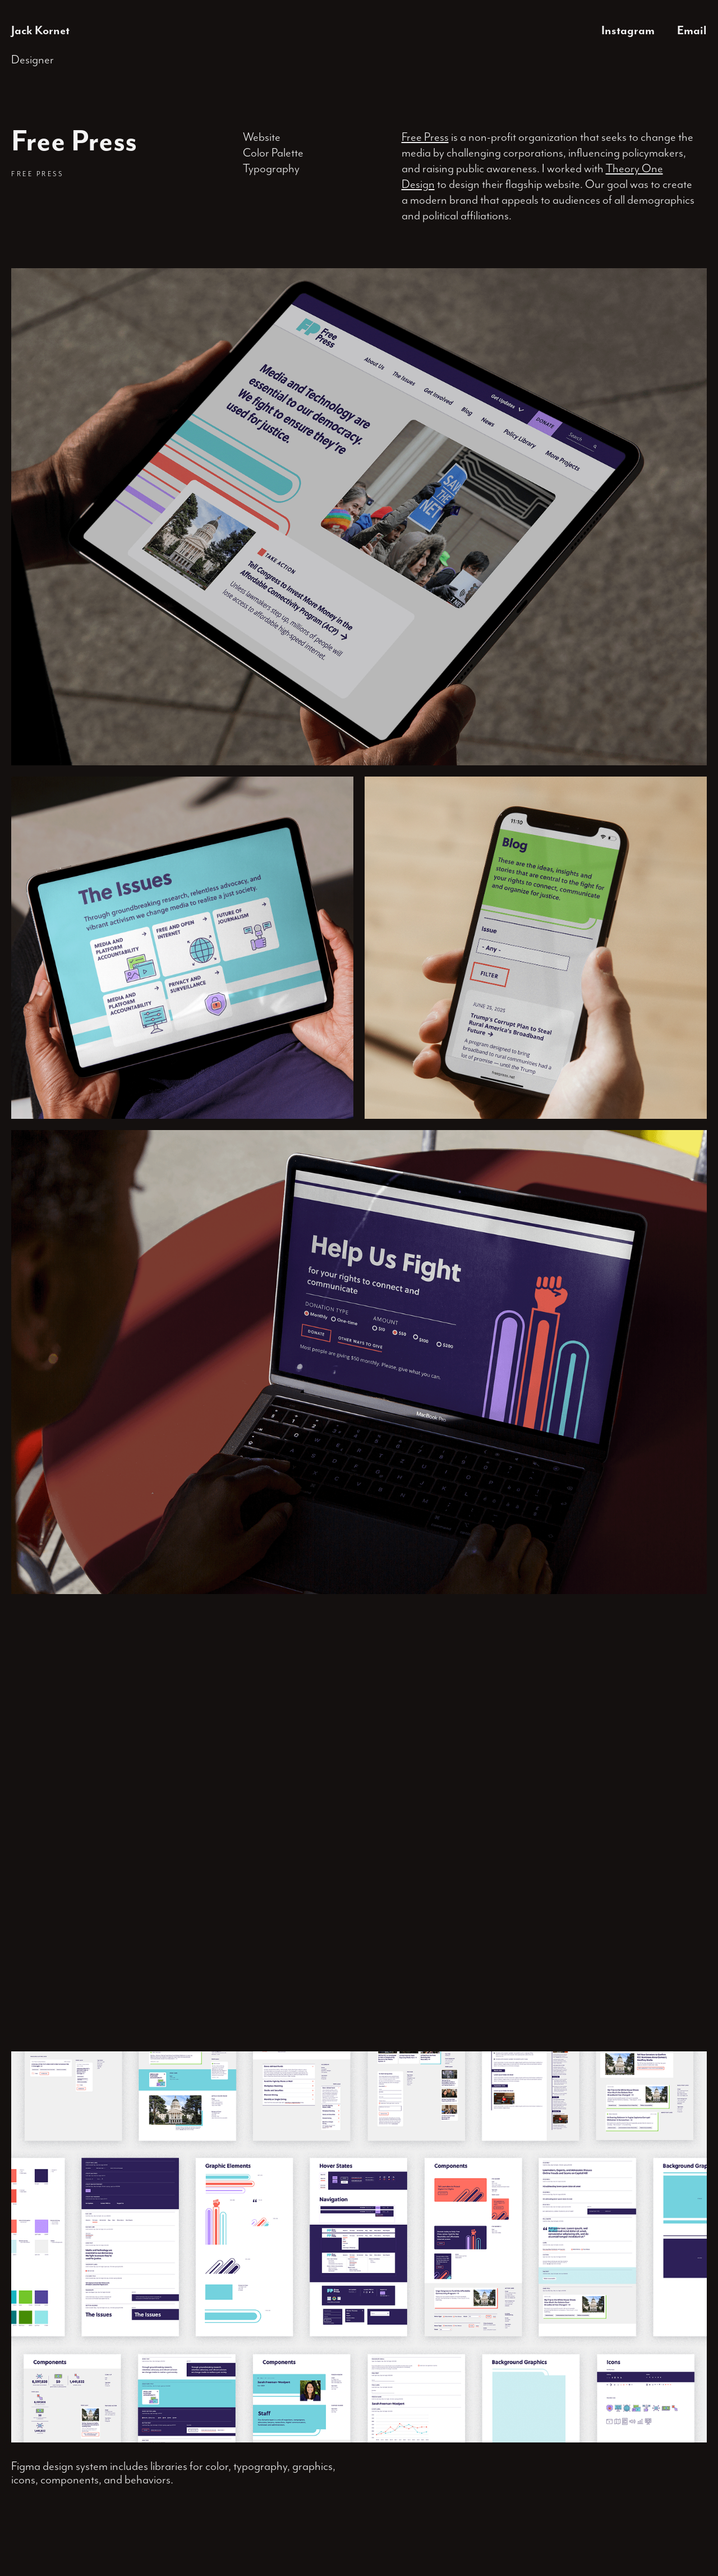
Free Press (425, 137)
